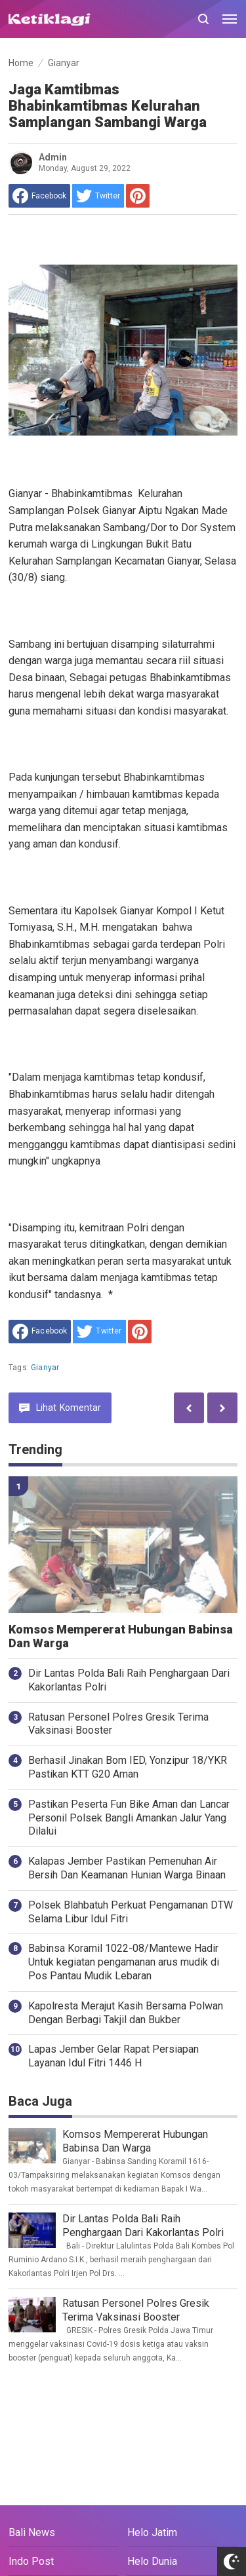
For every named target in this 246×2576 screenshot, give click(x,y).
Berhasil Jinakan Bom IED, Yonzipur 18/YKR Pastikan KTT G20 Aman (127, 1767)
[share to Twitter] (98, 196)
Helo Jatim (152, 2532)
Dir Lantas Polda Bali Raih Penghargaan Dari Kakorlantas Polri (129, 1680)
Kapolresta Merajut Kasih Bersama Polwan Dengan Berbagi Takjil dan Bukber (125, 2013)
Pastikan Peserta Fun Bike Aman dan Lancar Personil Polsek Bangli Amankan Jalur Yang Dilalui (129, 1818)
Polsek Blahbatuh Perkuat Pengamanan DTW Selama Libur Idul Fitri (130, 1912)
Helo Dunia (152, 2561)
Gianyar (45, 1367)
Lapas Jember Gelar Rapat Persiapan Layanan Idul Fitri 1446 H (113, 2056)
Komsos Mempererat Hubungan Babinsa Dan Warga (121, 1636)
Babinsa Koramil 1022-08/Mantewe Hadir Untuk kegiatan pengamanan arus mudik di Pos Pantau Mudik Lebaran (123, 1962)
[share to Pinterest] (138, 196)
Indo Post (31, 2561)
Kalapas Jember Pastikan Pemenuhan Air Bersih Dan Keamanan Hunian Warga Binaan (127, 1868)
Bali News (32, 2532)
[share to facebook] (39, 196)
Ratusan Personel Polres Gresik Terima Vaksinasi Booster (118, 1724)
